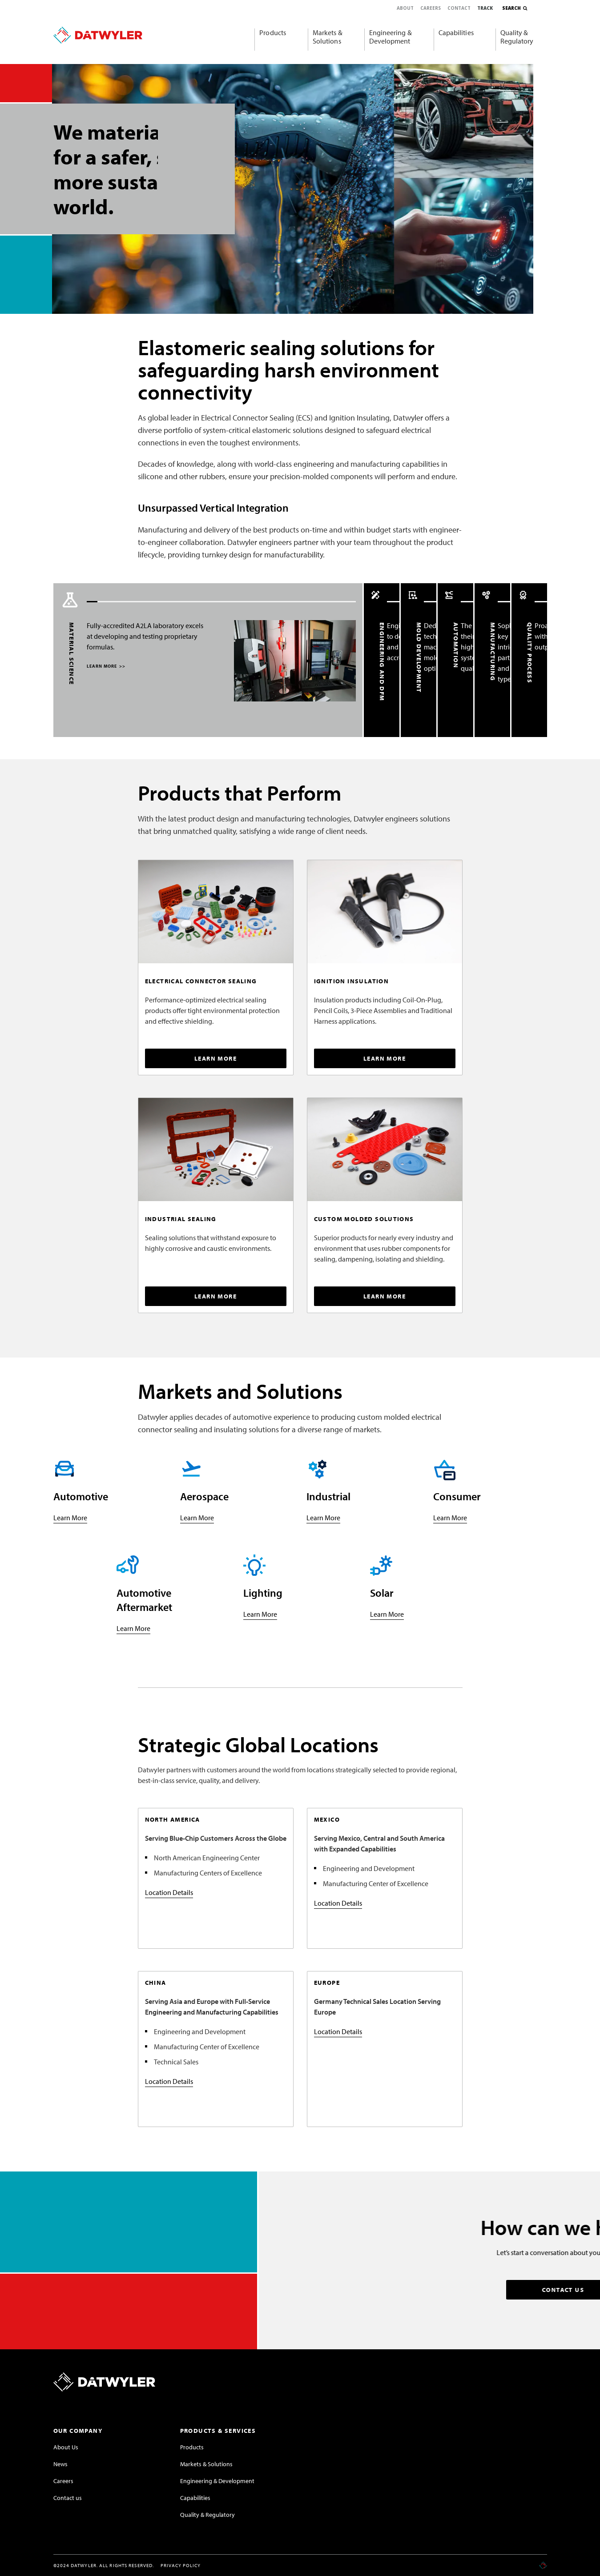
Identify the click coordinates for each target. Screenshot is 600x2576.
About (405, 8)
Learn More (70, 1517)
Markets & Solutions (327, 36)
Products (272, 32)
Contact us (67, 2498)
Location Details (169, 1892)
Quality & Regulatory (517, 36)
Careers (430, 8)
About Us (65, 2447)
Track (485, 8)
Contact (459, 8)
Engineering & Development (390, 36)
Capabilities (456, 32)
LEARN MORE (104, 666)
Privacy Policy (181, 2565)
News (60, 2464)
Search (511, 8)
